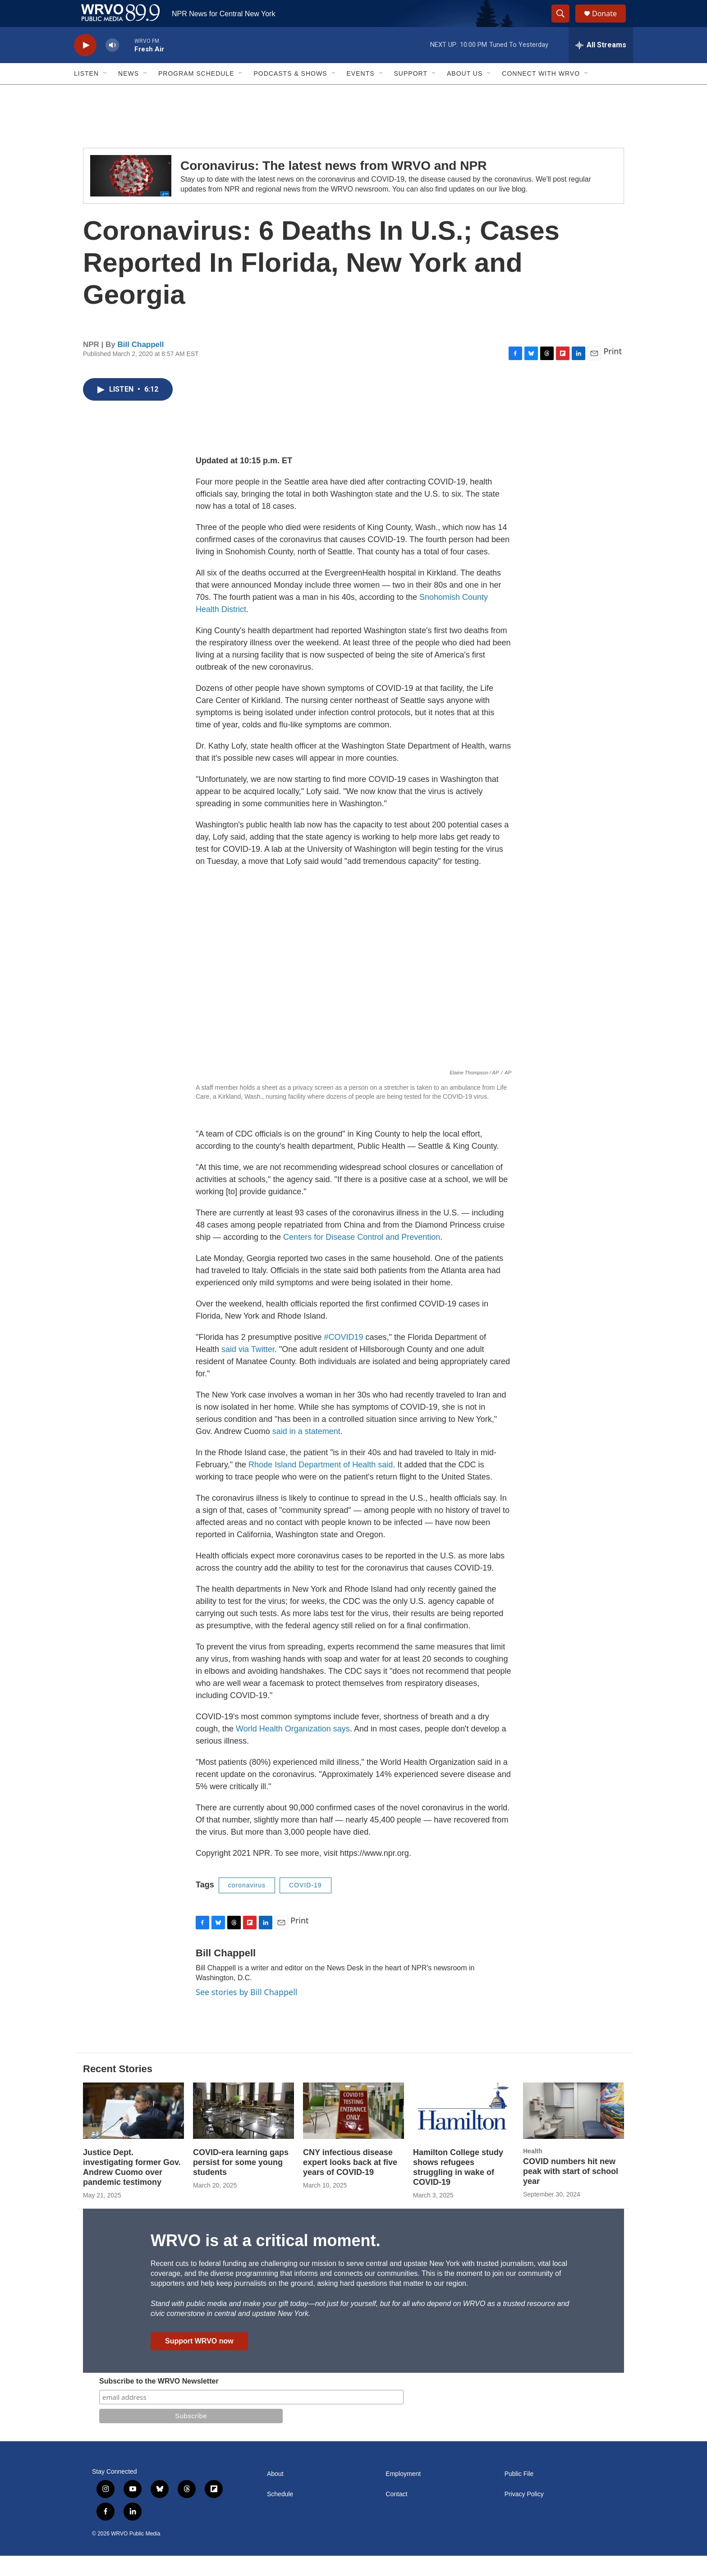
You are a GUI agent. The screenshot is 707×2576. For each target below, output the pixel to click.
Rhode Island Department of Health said (320, 1484)
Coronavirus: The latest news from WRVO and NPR (333, 186)
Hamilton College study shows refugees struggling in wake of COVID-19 (458, 2187)
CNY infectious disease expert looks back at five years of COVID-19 (350, 2182)
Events (361, 93)
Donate (610, 23)
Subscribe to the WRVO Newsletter (159, 2401)
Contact (396, 2514)
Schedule (280, 2514)
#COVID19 (343, 1357)
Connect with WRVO (541, 93)
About (275, 2494)
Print (612, 371)
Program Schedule (196, 93)
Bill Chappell (141, 365)
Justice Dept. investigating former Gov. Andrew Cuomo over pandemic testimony (132, 2187)
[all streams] (601, 65)
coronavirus (247, 1905)
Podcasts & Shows (290, 93)
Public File (519, 2494)
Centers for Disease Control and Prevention (361, 1257)
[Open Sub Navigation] (105, 93)
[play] (85, 65)
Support (410, 93)
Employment (403, 2494)
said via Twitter (248, 1369)
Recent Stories (117, 2089)
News (128, 93)
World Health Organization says (293, 1749)
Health (532, 2171)
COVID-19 (305, 1905)
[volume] (112, 65)
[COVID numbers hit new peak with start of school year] (573, 2131)
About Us (464, 93)
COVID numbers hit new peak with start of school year (570, 2191)
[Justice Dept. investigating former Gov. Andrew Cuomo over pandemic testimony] (133, 2131)
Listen (86, 93)
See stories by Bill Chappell (246, 2012)
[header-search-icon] (565, 24)
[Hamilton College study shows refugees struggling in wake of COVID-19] (463, 2131)
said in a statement (306, 1451)
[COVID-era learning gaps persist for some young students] (243, 2131)
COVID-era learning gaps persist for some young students (241, 2182)
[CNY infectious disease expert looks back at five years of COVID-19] (353, 2131)
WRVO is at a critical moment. (265, 2261)
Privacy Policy (524, 2514)
